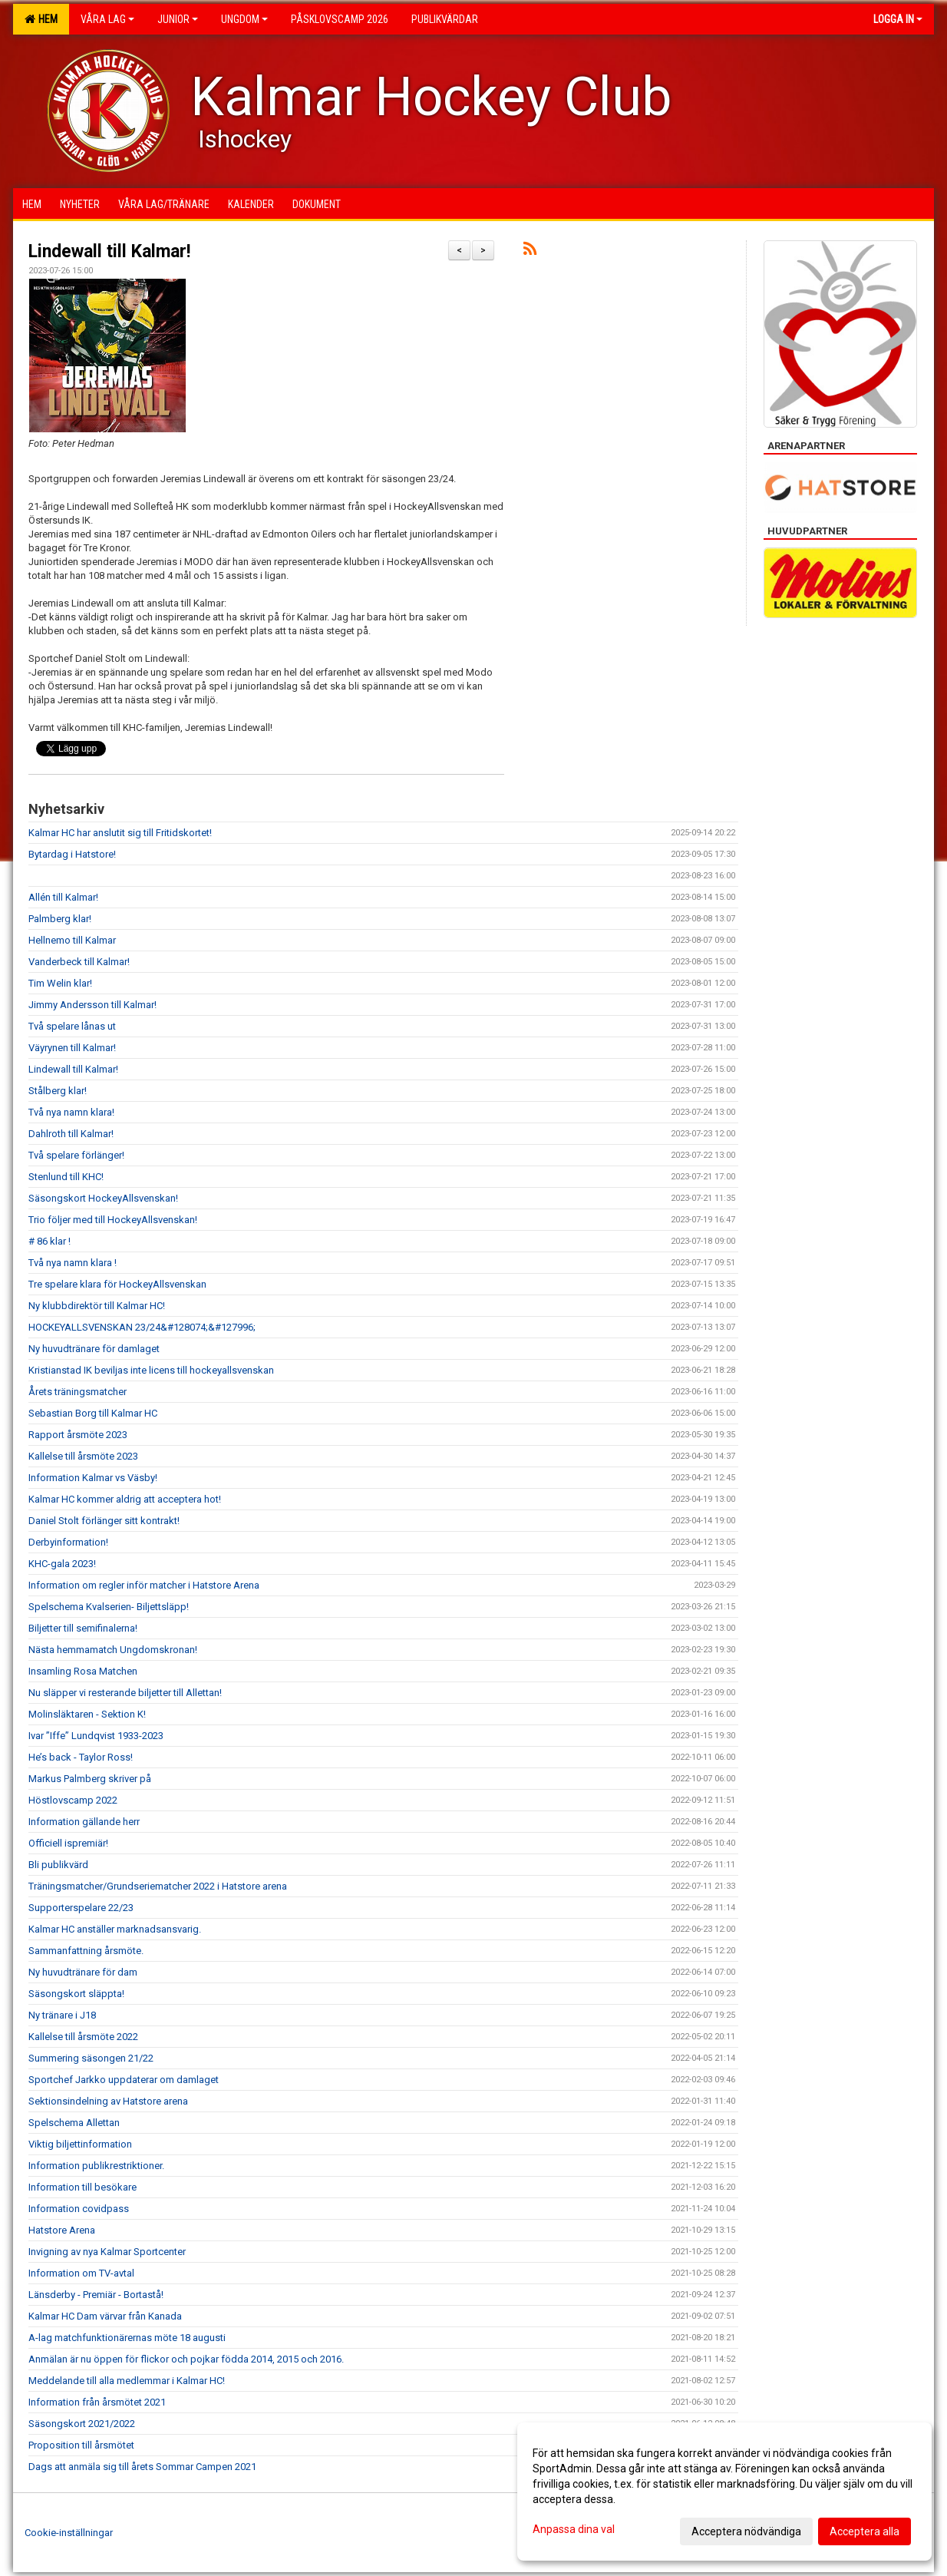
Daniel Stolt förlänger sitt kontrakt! (105, 1520)
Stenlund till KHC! (67, 1176)
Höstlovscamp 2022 (72, 1800)
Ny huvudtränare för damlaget (94, 1348)
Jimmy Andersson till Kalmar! (92, 1004)
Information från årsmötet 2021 (97, 2402)
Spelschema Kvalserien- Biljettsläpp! (109, 1606)
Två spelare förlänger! (77, 1155)
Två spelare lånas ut (72, 1026)
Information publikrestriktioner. (97, 2165)
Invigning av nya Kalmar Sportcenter (107, 2251)
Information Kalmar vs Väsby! (94, 1477)
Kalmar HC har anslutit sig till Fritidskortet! (120, 832)
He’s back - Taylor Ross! (81, 1757)
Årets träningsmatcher (77, 1391)
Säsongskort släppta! (77, 1993)
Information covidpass (78, 2208)
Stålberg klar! (57, 1090)
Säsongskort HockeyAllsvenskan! (103, 1198)
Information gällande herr (84, 1821)
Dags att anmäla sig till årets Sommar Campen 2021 (142, 2466)
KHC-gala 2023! (62, 1563)
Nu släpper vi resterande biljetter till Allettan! (125, 1692)
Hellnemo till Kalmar (72, 940)
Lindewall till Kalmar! (114, 251)
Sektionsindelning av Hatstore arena (108, 2101)
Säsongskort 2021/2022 (81, 2423)
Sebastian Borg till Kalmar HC (92, 1413)
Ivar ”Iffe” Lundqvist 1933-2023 (95, 1735)
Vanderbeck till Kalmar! (79, 961)
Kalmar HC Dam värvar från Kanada (105, 2316)
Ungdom (244, 19)
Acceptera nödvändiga (746, 2531)
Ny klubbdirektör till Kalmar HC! (96, 1305)
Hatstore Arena (61, 2230)
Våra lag (107, 19)
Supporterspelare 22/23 (81, 1907)
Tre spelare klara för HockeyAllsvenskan (117, 1284)
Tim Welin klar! (60, 983)
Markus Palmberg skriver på (89, 1778)
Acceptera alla (864, 2531)
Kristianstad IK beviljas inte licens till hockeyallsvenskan (151, 1370)
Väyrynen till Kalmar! (72, 1047)
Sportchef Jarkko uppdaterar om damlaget (123, 2079)
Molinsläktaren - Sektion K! (88, 1714)
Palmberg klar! (59, 918)
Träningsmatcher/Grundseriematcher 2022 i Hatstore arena (157, 1886)
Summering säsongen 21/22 (90, 2058)
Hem (41, 19)
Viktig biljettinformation (80, 2144)
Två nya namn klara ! (73, 1262)
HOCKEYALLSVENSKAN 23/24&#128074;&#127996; (142, 1327)
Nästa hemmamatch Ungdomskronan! (112, 1649)
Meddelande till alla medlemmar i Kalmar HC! (126, 2380)
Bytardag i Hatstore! (72, 854)
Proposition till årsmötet (81, 2445)
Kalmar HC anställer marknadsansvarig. (114, 1929)
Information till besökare (82, 2187)
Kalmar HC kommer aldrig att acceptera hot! (124, 1499)
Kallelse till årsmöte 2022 (83, 2036)
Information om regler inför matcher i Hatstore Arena (143, 1585)
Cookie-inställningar (69, 2532)
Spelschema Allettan (74, 2122)
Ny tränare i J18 (62, 2015)
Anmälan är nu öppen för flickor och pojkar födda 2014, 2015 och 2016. (186, 2359)
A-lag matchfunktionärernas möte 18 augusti (127, 2337)
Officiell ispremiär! (69, 1843)
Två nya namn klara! (71, 1112)
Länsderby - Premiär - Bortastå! (95, 2294)
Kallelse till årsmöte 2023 (83, 1456)
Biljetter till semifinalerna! (82, 1628)
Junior (177, 19)
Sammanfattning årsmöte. (86, 1950)
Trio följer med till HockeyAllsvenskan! (112, 1219)
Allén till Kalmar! (63, 897)
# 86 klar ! (49, 1241)
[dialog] (724, 2491)
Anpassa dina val (574, 2529)
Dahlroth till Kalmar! (71, 1133)
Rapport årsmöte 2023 (77, 1434)
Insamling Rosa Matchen (82, 1671)
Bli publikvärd (58, 1864)
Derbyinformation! (69, 1542)
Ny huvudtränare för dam (82, 1972)
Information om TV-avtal (81, 2273)
